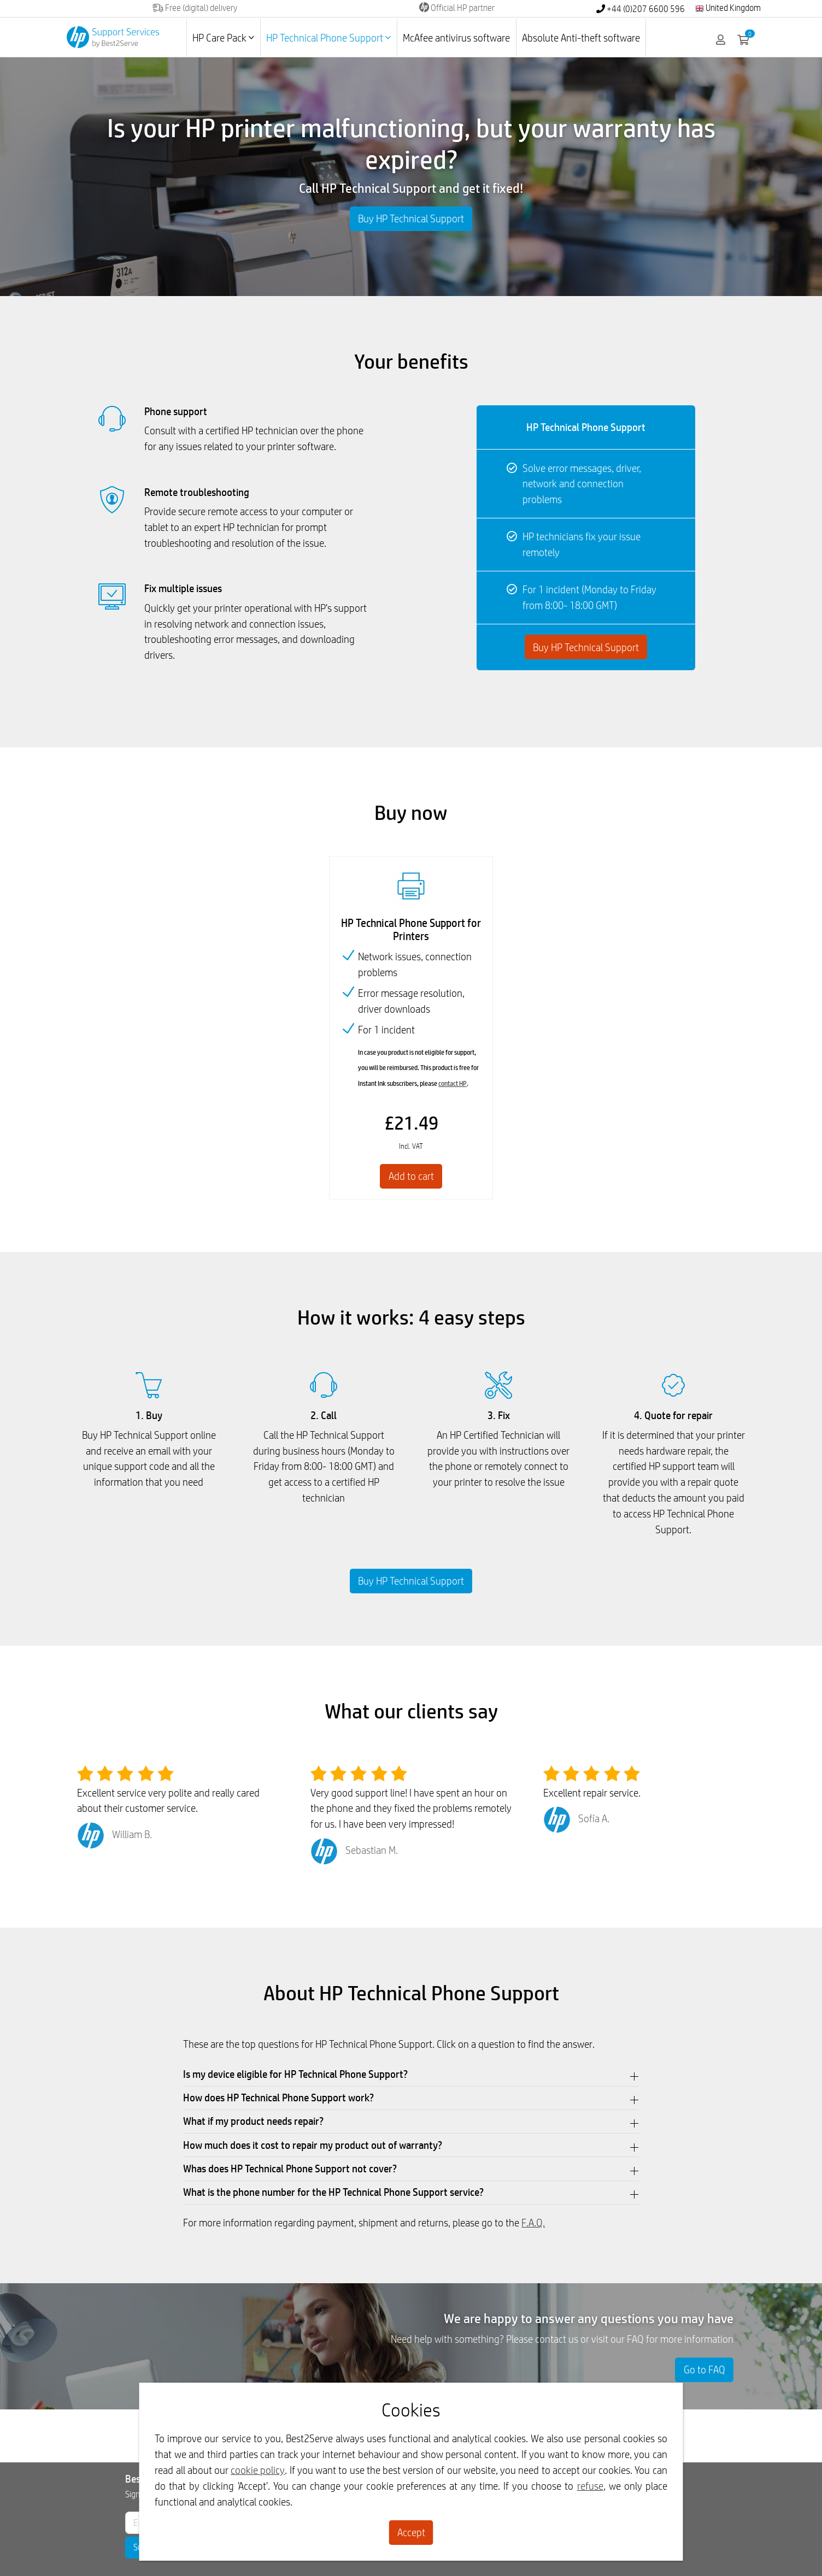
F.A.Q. (533, 2222)
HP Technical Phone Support (328, 37)
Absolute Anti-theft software (581, 37)
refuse (590, 2485)
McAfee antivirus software (456, 37)
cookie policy (258, 2470)
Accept (411, 2532)
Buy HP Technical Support (411, 218)
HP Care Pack (223, 37)
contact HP (452, 1083)
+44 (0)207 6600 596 (640, 9)
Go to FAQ (704, 2369)
